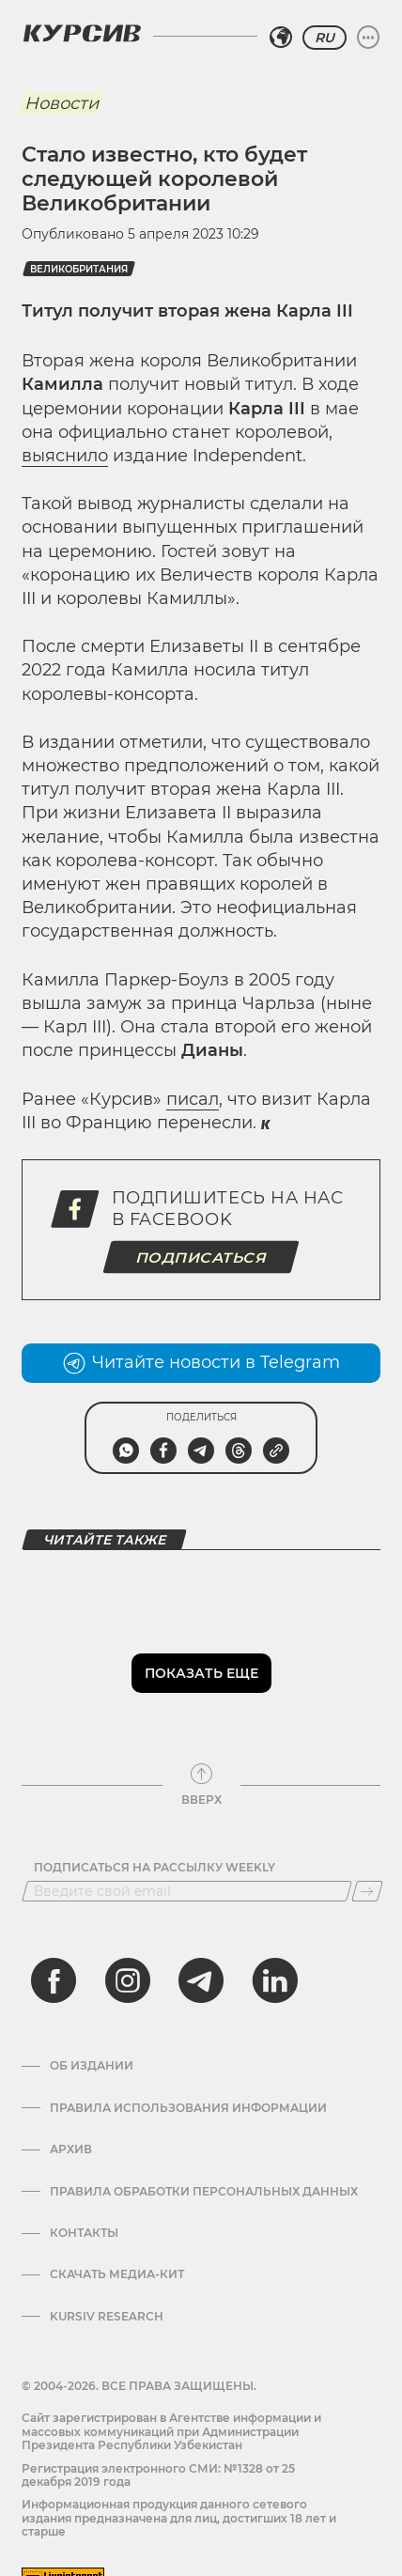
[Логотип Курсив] (82, 32)
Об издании (91, 2065)
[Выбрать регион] (281, 37)
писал (192, 1099)
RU (324, 37)
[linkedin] (274, 1980)
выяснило (65, 455)
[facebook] (53, 1980)
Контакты (84, 2233)
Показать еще (201, 1673)
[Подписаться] (367, 1891)
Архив (71, 2149)
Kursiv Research (106, 2316)
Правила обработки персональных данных (204, 2191)
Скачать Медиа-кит (117, 2274)
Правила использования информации (188, 2108)
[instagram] (127, 1980)
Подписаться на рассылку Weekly (154, 1867)
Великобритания (79, 269)
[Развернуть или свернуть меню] (368, 37)
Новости (61, 103)
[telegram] (201, 1980)
